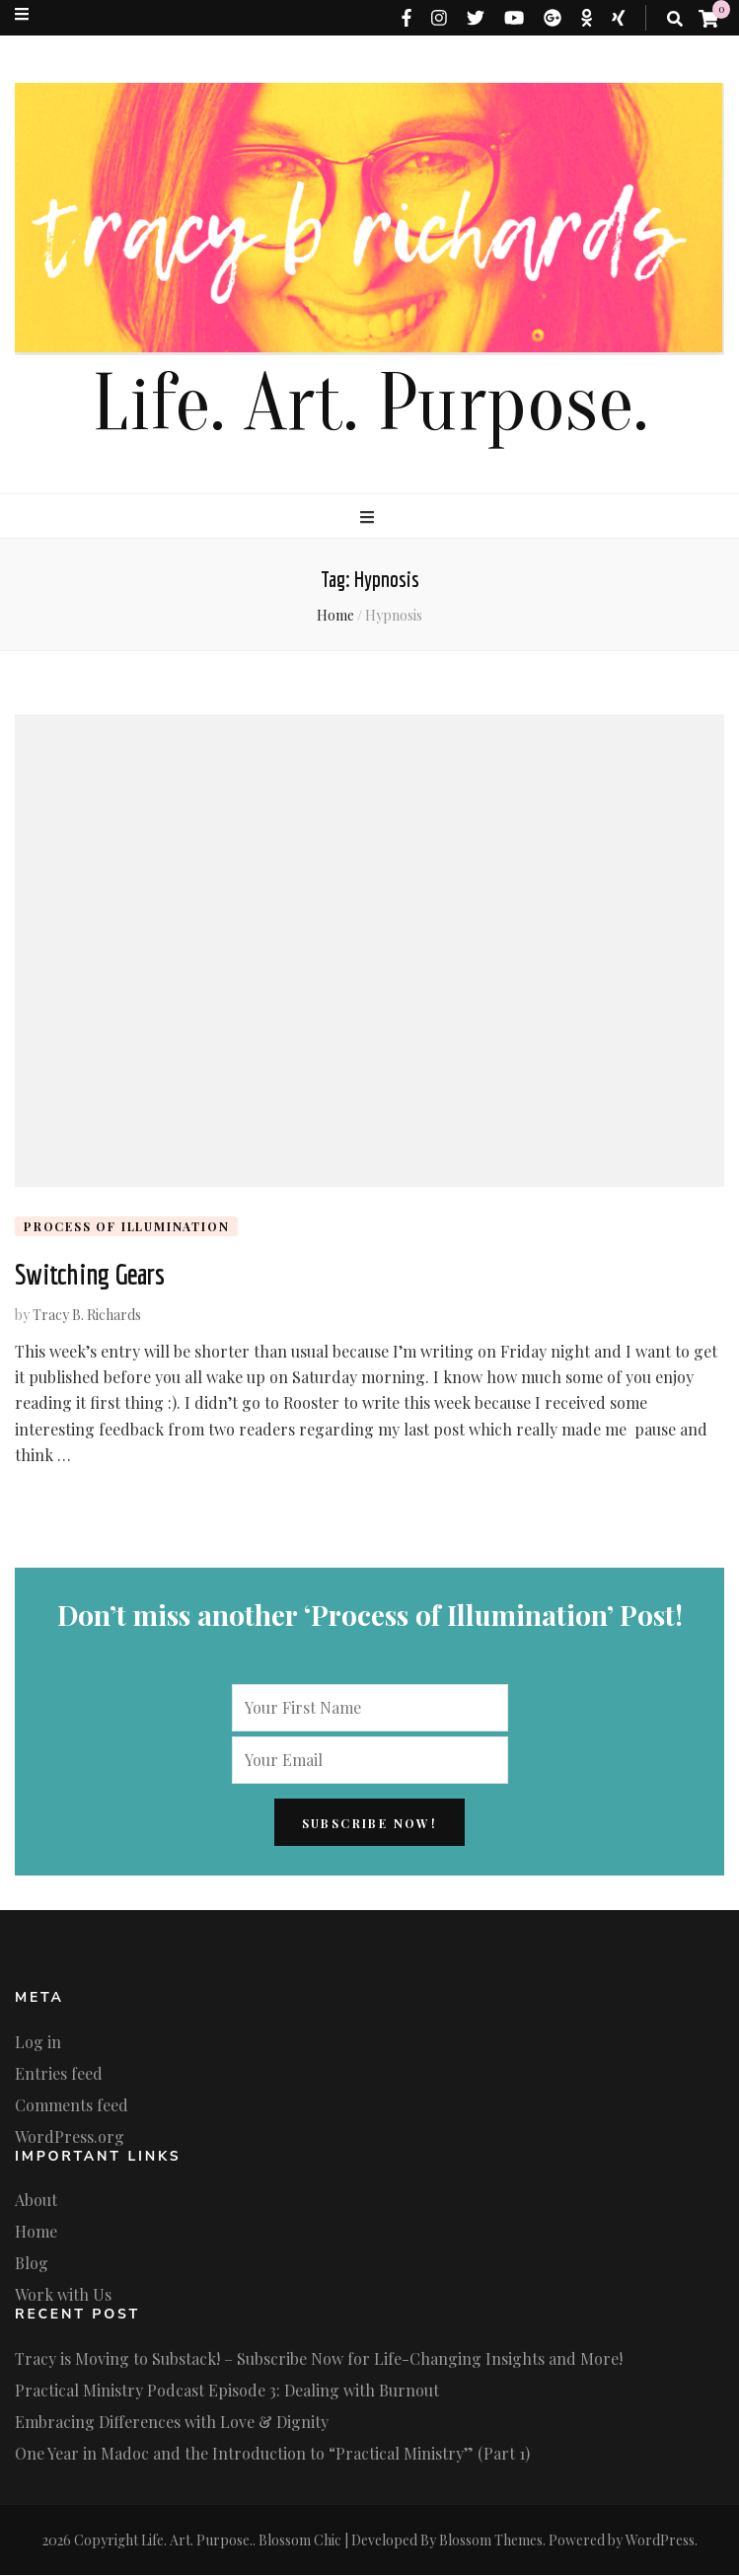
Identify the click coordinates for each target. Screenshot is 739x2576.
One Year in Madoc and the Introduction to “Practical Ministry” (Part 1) (272, 2454)
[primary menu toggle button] (369, 517)
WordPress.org (69, 2136)
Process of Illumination (126, 1226)
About (36, 2200)
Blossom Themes (491, 2541)
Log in (38, 2041)
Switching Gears (89, 1274)
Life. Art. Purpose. (370, 404)
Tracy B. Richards (87, 1314)
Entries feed (59, 2073)
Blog (31, 2263)
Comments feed (71, 2105)
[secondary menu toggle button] (22, 14)
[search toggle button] (675, 19)
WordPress (660, 2541)
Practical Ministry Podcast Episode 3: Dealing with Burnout (227, 2391)
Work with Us (63, 2295)
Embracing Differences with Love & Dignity (172, 2422)
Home (36, 2232)
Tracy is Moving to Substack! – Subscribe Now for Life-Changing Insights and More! (319, 2359)
